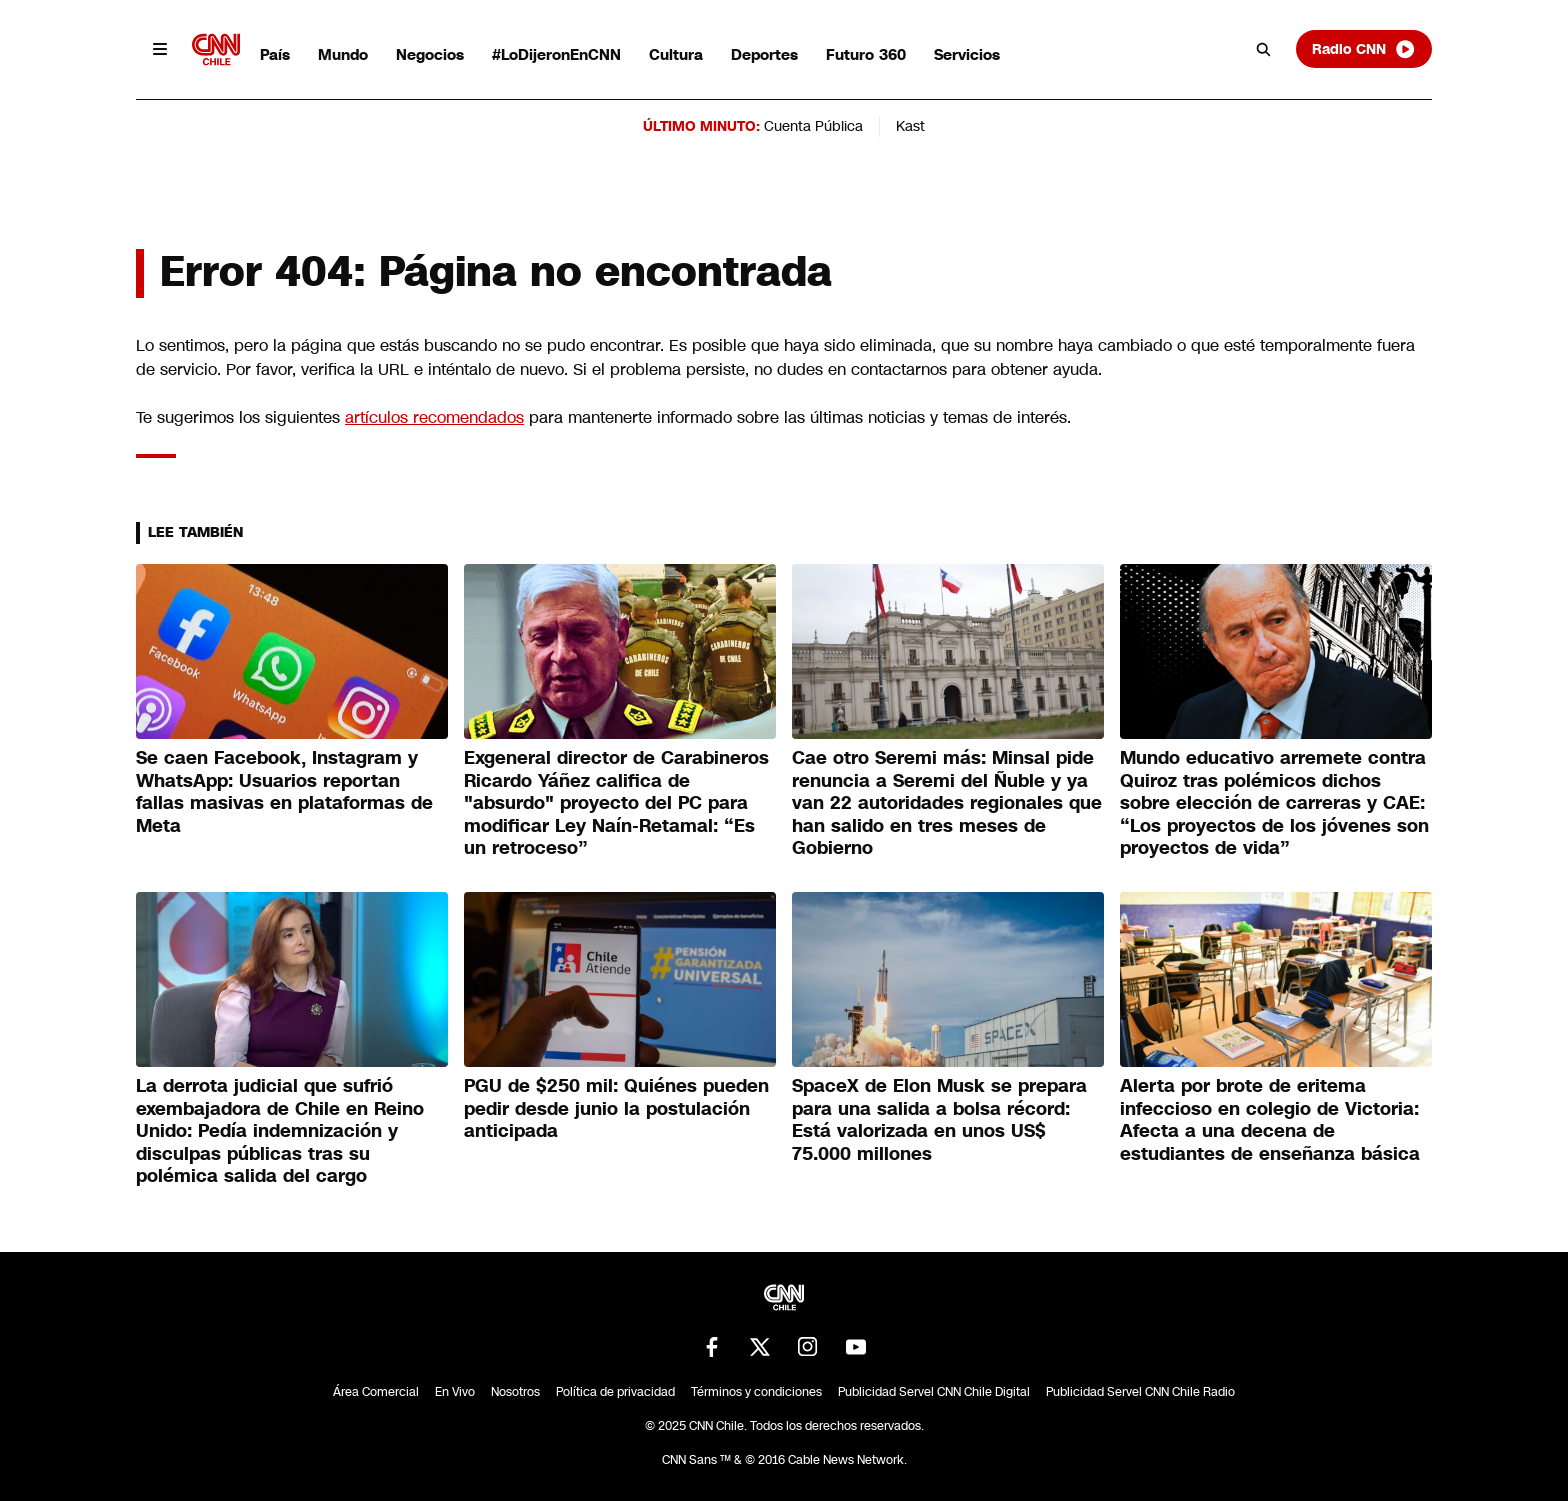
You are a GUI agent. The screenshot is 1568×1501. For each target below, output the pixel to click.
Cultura (676, 54)
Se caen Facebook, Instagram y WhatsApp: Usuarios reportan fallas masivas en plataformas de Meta (284, 792)
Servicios (967, 54)
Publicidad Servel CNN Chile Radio (1140, 1392)
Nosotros (515, 1392)
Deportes (764, 54)
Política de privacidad (615, 1392)
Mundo (343, 54)
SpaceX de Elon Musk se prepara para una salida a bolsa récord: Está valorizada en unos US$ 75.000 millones (939, 1120)
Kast (910, 126)
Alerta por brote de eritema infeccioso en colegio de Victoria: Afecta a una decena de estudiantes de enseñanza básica (1270, 1120)
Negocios (430, 54)
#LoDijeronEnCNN (556, 54)
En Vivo (455, 1392)
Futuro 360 (866, 54)
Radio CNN (1364, 49)
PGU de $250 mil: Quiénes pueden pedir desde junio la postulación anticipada (616, 1108)
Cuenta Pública (813, 126)
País (275, 54)
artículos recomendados (434, 417)
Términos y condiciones (756, 1392)
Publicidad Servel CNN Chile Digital (934, 1392)
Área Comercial (376, 1392)
